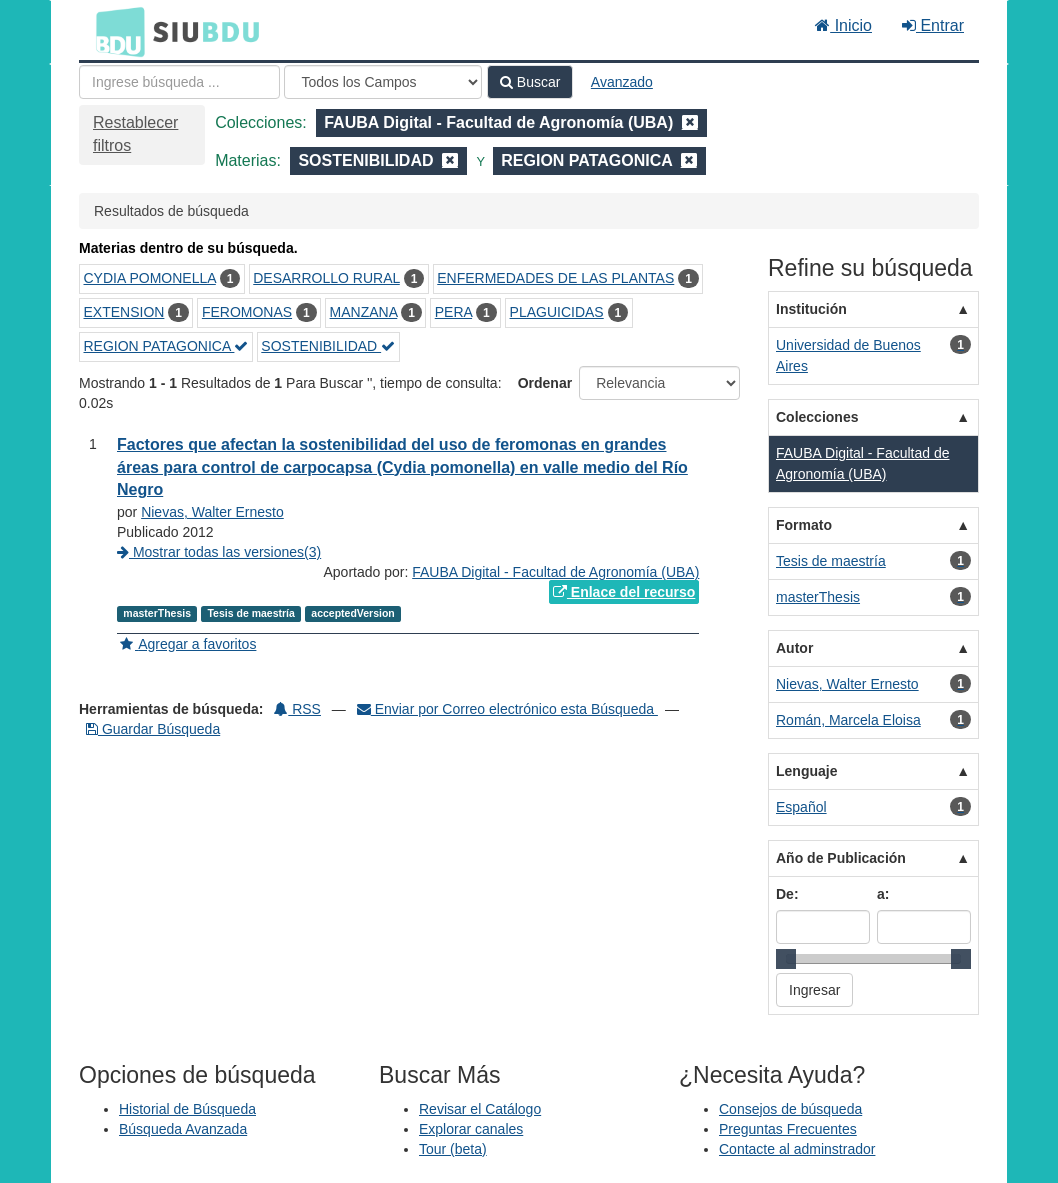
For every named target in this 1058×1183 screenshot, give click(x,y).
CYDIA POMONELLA (150, 278)
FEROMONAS (247, 312)
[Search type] (383, 82)
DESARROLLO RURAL (326, 278)
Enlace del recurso (624, 592)
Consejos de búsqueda (790, 1109)
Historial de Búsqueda (187, 1109)
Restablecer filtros (135, 134)
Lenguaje (806, 771)
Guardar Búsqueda (153, 729)
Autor (794, 648)
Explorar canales (471, 1129)
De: (787, 894)
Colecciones (817, 417)
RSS (297, 709)
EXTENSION (124, 312)
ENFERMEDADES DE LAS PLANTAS (555, 278)
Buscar (530, 82)
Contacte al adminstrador (797, 1149)
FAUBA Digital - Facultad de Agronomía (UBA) (555, 572)
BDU (115, 31)
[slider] (786, 959)
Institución (811, 309)
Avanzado (622, 82)
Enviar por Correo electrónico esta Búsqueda (507, 709)
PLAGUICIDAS (557, 312)
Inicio (843, 25)
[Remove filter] (690, 122)
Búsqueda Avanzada (183, 1129)
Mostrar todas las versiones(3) (219, 552)
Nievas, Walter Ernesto (212, 512)
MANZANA (364, 312)
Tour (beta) (453, 1149)
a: (883, 894)
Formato (804, 525)
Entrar (933, 25)
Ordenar (545, 383)
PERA (453, 312)
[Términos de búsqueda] (179, 82)
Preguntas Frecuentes (788, 1129)
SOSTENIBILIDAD (328, 346)
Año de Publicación (841, 858)
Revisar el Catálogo (480, 1109)
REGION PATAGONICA (166, 346)
